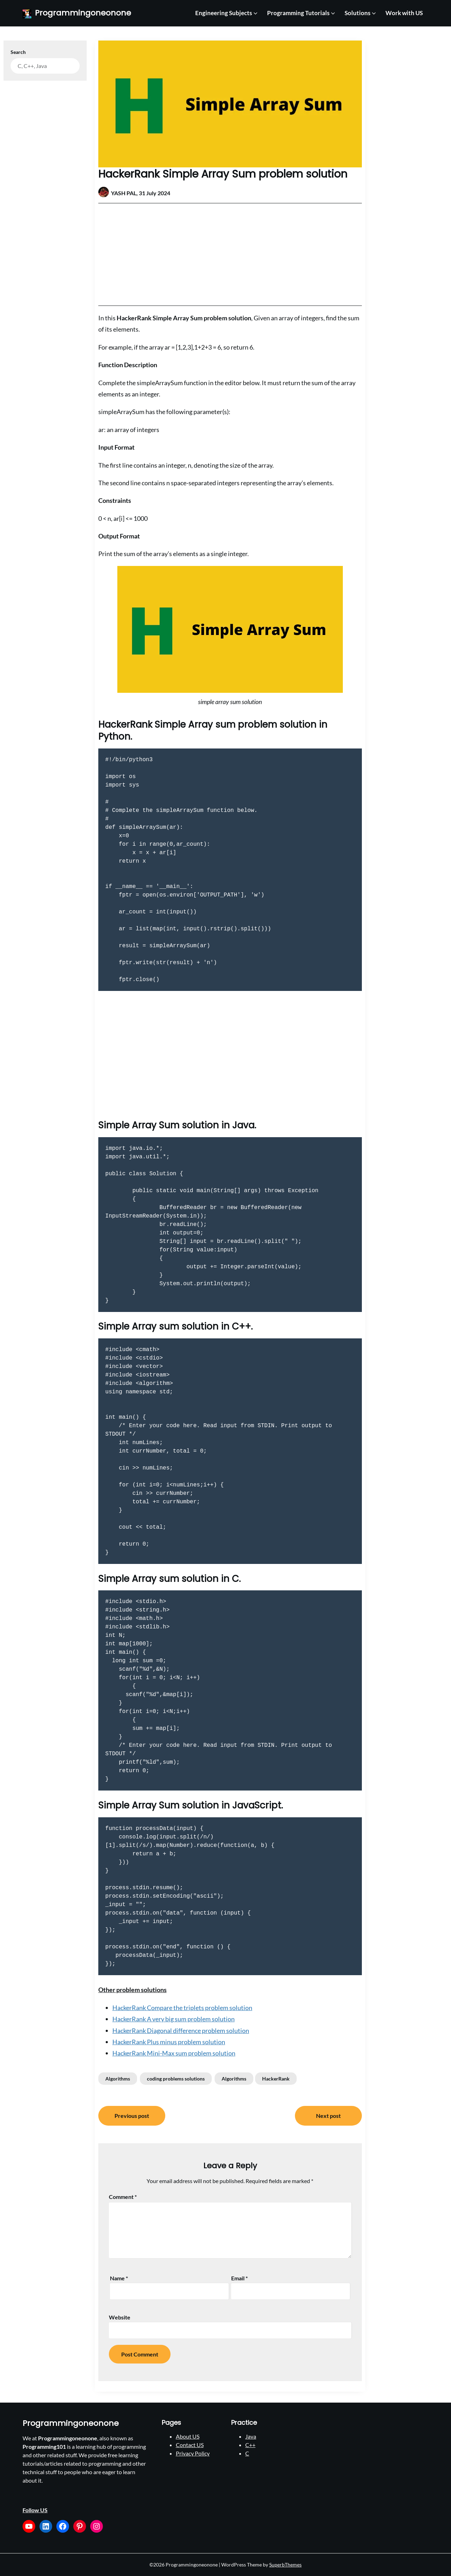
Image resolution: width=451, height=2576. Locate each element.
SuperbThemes (285, 2565)
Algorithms (117, 2079)
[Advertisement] (230, 254)
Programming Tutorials (298, 13)
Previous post (132, 2115)
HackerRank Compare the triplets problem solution (182, 2007)
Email (239, 2278)
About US (187, 2436)
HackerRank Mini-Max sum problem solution (173, 2053)
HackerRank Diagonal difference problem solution (180, 2030)
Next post (328, 2115)
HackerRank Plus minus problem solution (168, 2042)
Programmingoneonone (83, 13)
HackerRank (276, 2079)
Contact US (190, 2444)
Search (18, 52)
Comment (123, 2196)
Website (119, 2317)
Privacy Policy (193, 2453)
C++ (250, 2444)
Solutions (357, 13)
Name (119, 2278)
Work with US (404, 13)
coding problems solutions (176, 2079)
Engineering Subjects (223, 13)
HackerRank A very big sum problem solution (173, 2019)
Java (250, 2436)
